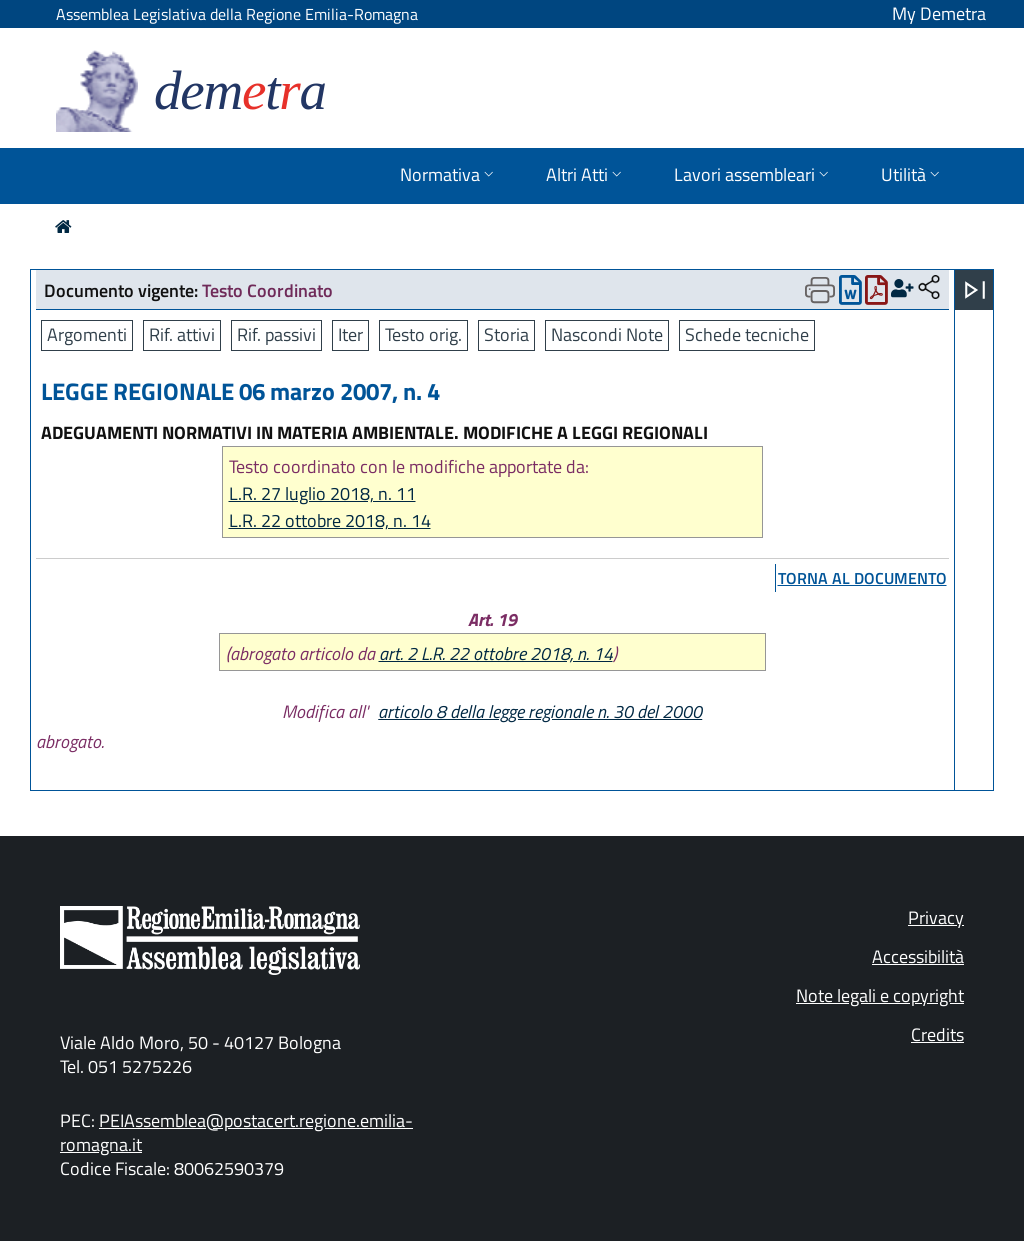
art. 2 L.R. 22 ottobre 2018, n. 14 (496, 653)
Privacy (936, 917)
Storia (506, 334)
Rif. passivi (276, 334)
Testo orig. (423, 334)
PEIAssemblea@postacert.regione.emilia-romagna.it (236, 1132)
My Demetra (939, 13)
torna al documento (862, 578)
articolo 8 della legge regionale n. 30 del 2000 (540, 711)
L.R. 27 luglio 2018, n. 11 (322, 493)
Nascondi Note (607, 334)
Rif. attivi (182, 334)
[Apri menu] (975, 290)
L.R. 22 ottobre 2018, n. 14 (330, 520)
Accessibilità (918, 956)
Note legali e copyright (880, 995)
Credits (937, 1034)
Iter (350, 334)
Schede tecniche (747, 334)
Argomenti (87, 334)
